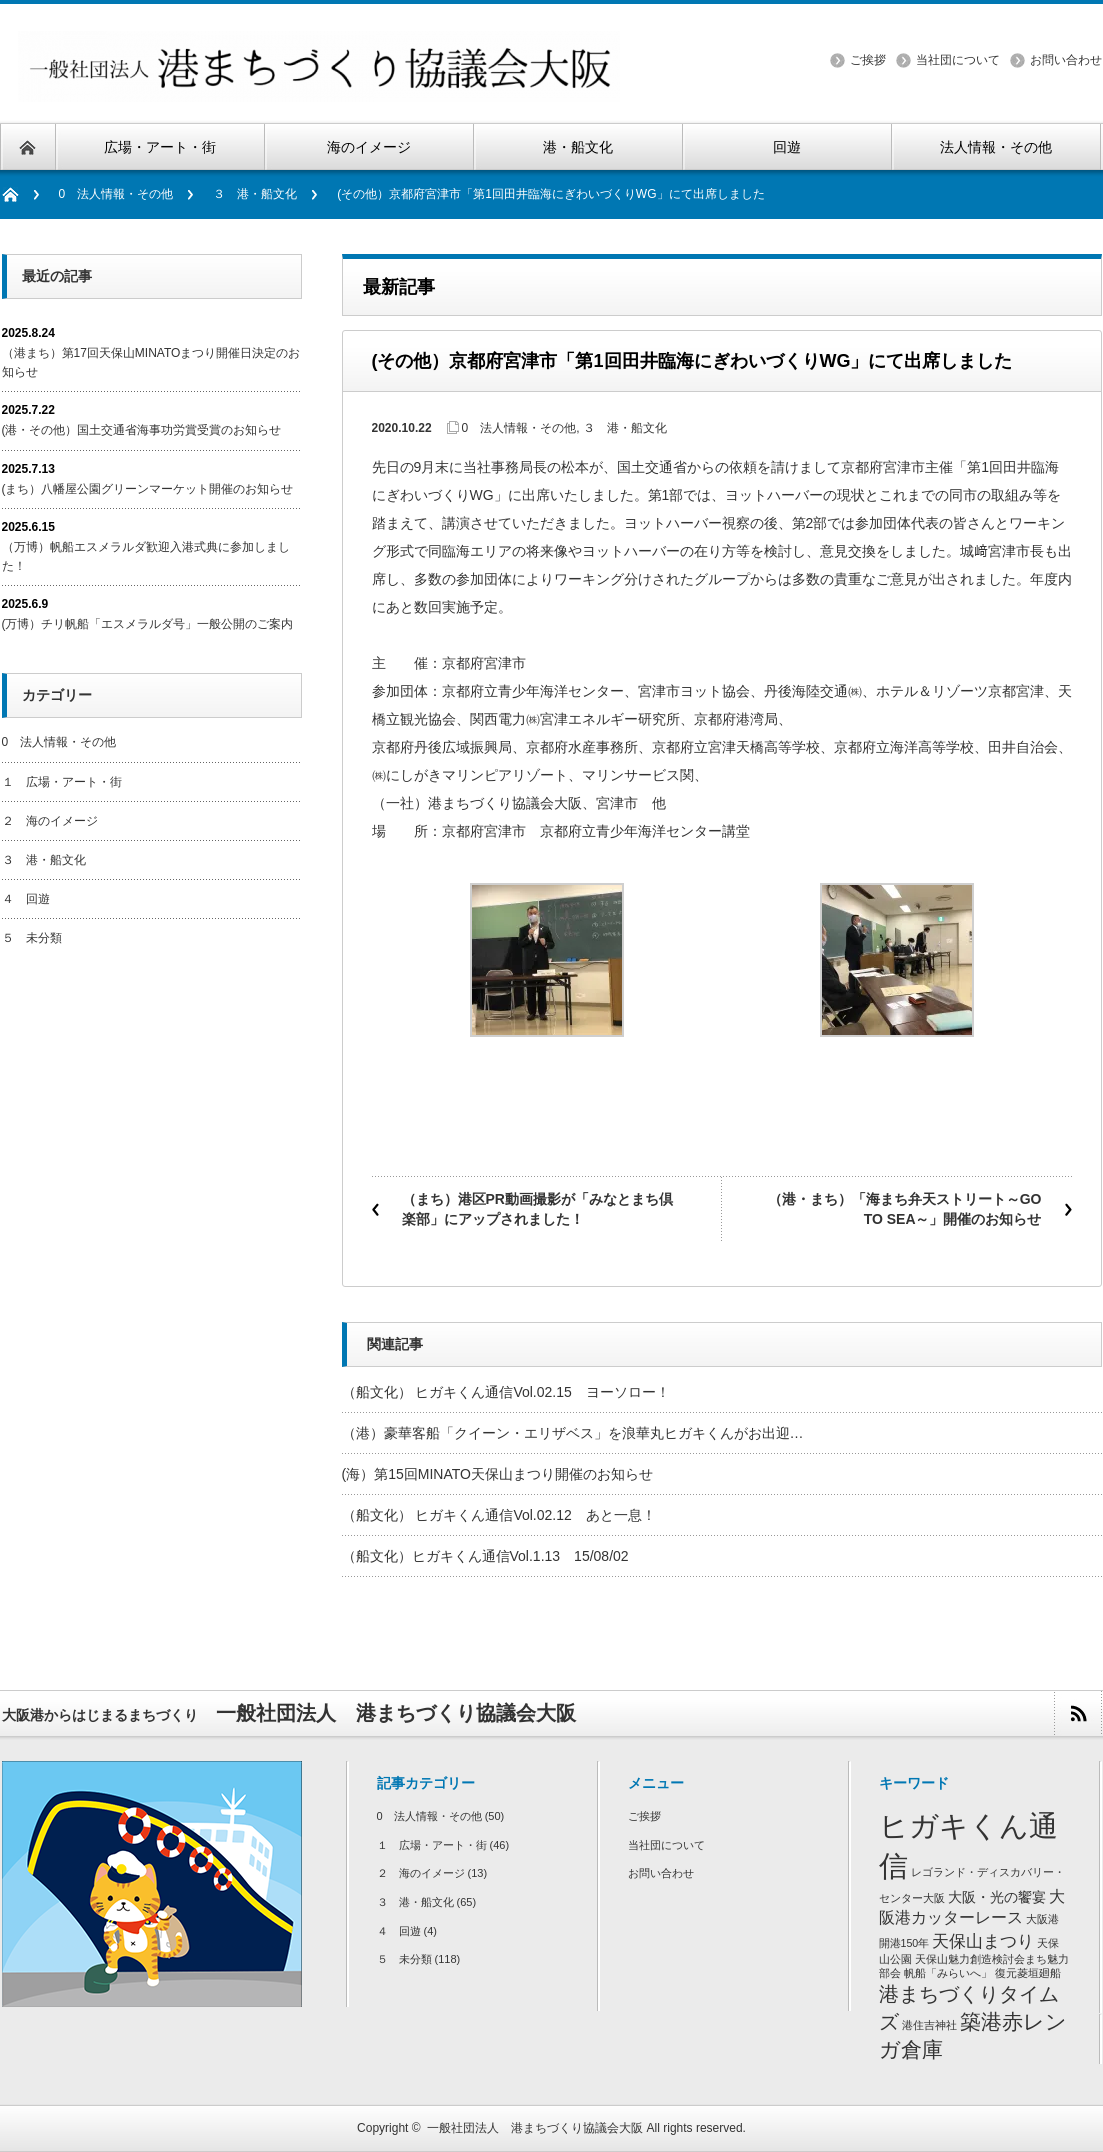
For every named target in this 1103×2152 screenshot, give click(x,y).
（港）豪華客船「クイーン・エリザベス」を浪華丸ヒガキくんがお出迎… (573, 1433)
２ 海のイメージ (50, 821)
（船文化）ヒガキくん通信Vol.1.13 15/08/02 (485, 1556)
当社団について (958, 60)
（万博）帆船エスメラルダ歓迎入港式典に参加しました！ (146, 556)
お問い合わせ (1066, 60)
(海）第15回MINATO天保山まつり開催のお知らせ (497, 1474)
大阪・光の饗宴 (997, 1897)
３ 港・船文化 (255, 194)
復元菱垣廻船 (1028, 1973)
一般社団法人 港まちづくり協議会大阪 (535, 2128)
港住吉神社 (929, 2025)
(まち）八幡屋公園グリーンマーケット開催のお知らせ (148, 489)
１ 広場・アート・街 (62, 782)
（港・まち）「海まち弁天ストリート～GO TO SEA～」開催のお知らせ (905, 1209)
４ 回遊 (26, 899)
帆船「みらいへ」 (948, 1973)
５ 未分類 (32, 938)
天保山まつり (983, 1941)
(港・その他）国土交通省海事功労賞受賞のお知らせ (142, 430)
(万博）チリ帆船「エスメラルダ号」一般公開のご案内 (148, 624)
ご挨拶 (868, 60)
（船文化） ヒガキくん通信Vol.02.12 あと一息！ (499, 1515)
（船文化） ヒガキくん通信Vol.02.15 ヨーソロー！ (506, 1392)
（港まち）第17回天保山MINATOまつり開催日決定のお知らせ (151, 362)
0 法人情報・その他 (116, 194)
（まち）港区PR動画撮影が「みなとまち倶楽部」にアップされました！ (537, 1209)
